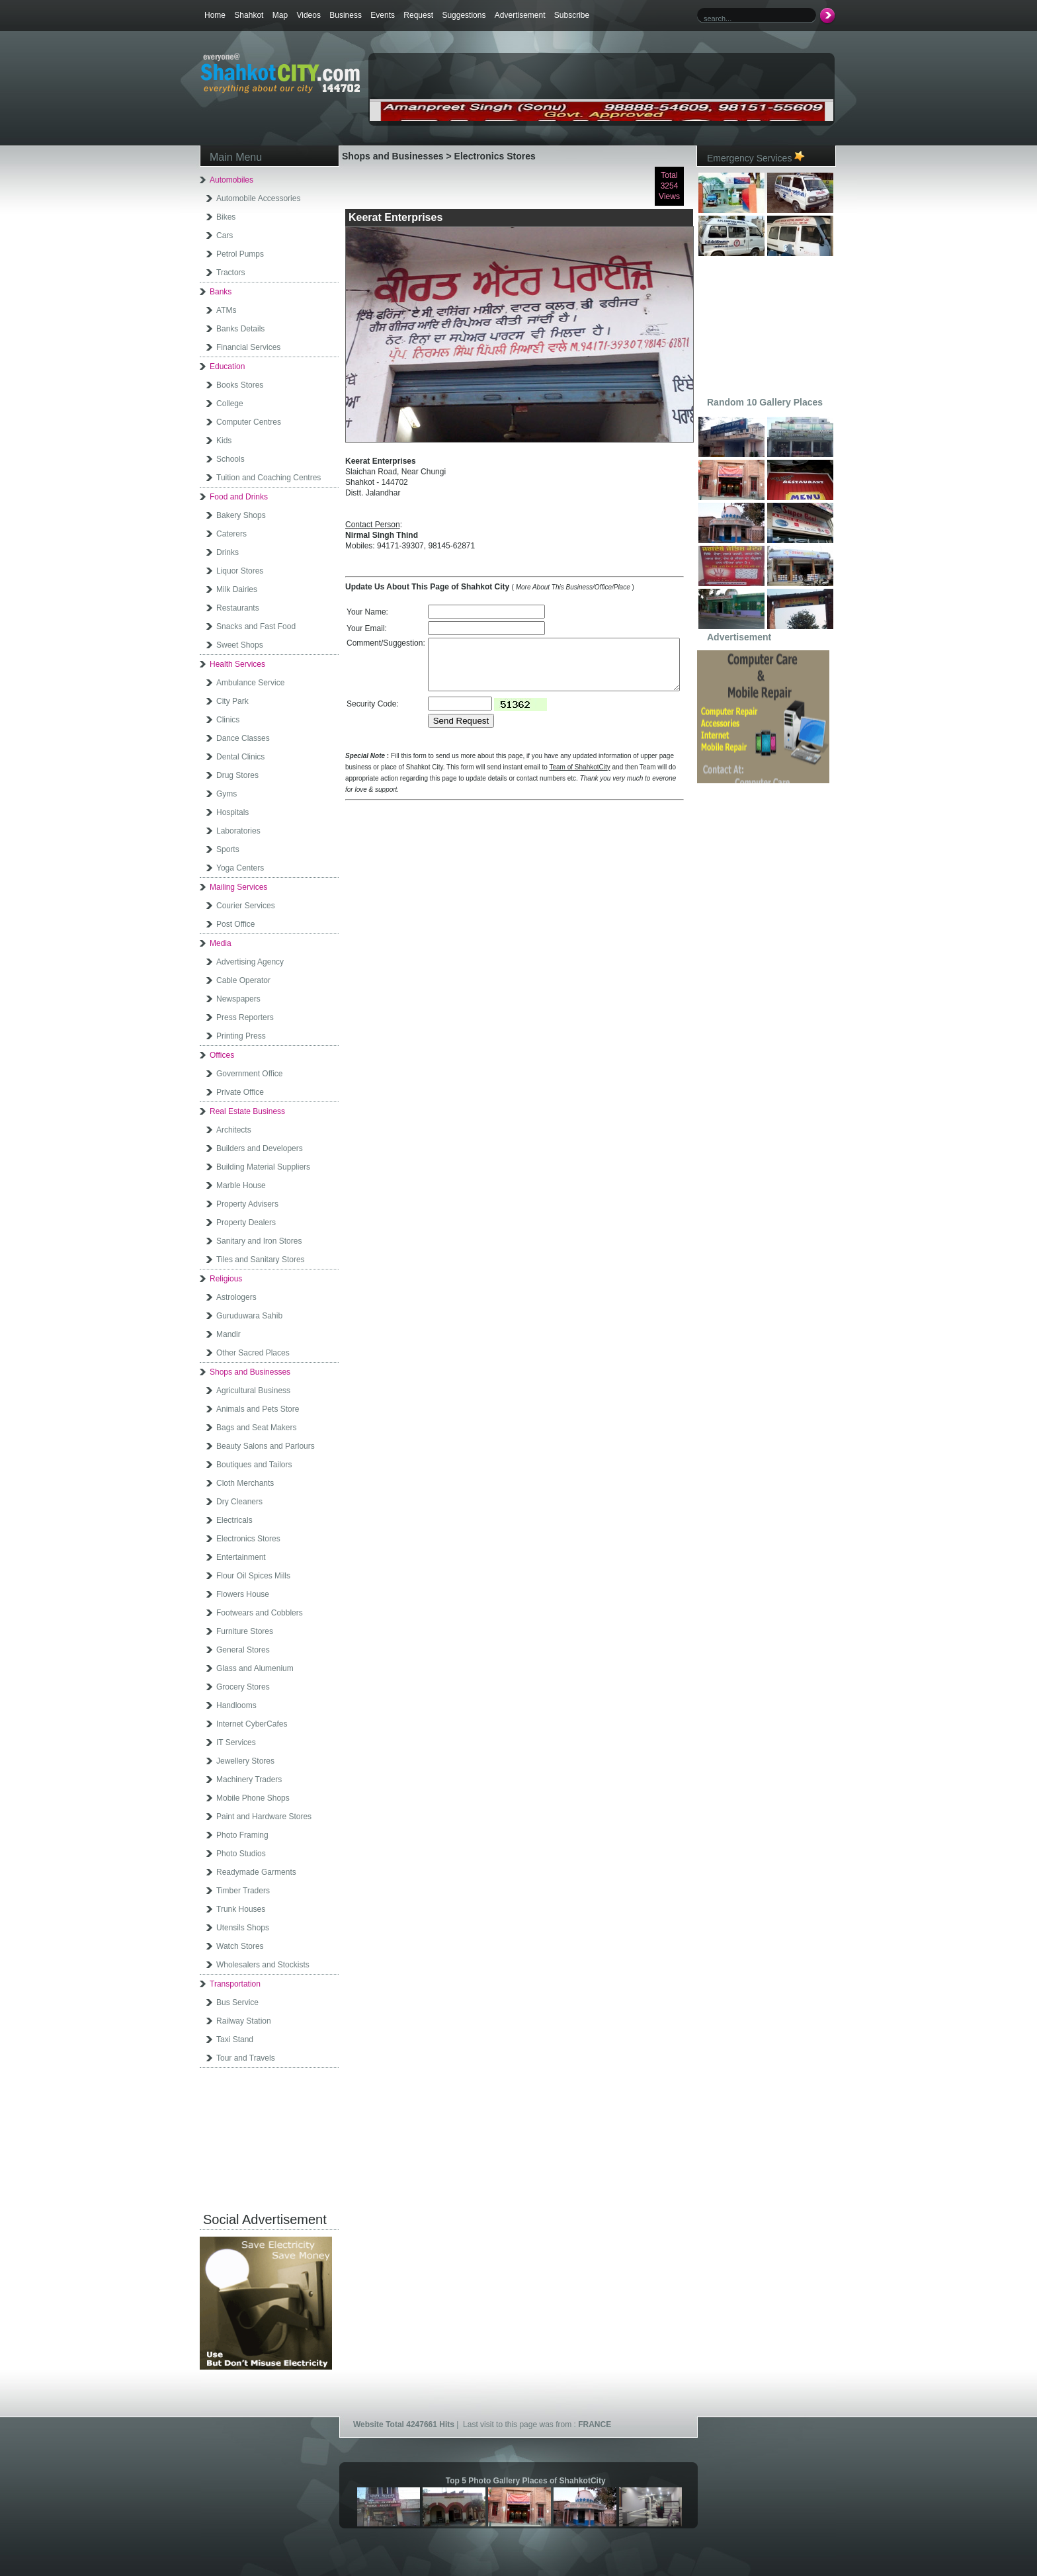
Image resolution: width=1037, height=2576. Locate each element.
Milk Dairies (236, 589)
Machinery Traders (249, 1779)
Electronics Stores (248, 1538)
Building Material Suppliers (263, 1167)
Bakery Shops (241, 515)
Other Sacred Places (253, 1352)
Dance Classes (243, 738)
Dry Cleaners (239, 1501)
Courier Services (245, 905)
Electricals (234, 1520)
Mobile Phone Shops (253, 1798)
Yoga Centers (240, 868)
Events (382, 15)
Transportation (235, 1984)
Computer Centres (248, 422)
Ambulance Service (250, 682)
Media (220, 943)
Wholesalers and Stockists (263, 1964)
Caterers (231, 533)
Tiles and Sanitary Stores (260, 1259)
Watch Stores (240, 1946)
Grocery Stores (243, 1687)
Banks (220, 291)
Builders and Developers (259, 1148)
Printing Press (241, 1036)
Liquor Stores (239, 571)
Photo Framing (242, 1835)
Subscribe (571, 15)
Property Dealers (246, 1222)
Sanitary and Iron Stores (259, 1241)
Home (215, 15)
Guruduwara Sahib (249, 1315)
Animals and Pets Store (257, 1409)
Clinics (227, 719)
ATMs (226, 310)
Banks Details (240, 328)
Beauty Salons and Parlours (265, 1446)
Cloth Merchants (245, 1483)
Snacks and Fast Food (256, 626)
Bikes (225, 217)
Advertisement (520, 15)
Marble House (241, 1185)
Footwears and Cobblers (259, 1612)
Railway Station (243, 2021)
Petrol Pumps (240, 254)
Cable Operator (243, 980)
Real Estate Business (247, 1111)
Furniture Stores (244, 1631)
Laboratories (238, 831)
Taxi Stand (234, 2039)
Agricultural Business (253, 1390)
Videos (308, 15)
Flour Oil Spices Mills (253, 1575)
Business (345, 15)
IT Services (236, 1742)
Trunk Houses (240, 1909)
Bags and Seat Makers (256, 1427)
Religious (226, 1278)
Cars (224, 235)
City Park (232, 701)
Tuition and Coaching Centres (268, 477)
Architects (233, 1130)
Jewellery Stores (245, 1761)
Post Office (235, 924)
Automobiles (231, 180)
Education (227, 366)
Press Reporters (245, 1017)
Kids (223, 440)
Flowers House (242, 1594)
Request (418, 15)
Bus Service (237, 2002)
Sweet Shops (239, 645)
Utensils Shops (242, 1927)
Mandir (228, 1334)
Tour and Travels (245, 2058)
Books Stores (239, 385)
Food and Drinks (239, 496)
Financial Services (248, 347)
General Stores (243, 1649)
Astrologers (236, 1297)
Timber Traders (243, 1890)
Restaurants (237, 608)
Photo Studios (241, 1853)
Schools (230, 459)
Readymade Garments (256, 1872)
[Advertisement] (524, 77)
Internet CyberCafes (251, 1724)
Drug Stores (237, 775)
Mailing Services (238, 887)
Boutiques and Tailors (254, 1464)
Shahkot (248, 15)
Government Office (249, 1073)
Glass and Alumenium (255, 1668)
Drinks (227, 552)
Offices (222, 1055)
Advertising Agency (250, 961)
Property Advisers (247, 1204)
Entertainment (241, 1557)
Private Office (240, 1092)
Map (280, 15)
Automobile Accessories (258, 198)
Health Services (237, 664)
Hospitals (232, 812)
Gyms (226, 793)
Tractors (230, 272)
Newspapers (238, 999)
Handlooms (236, 1705)
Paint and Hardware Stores (263, 1816)
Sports (227, 849)
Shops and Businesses (250, 1372)
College (229, 403)
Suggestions (463, 15)
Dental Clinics (240, 756)
